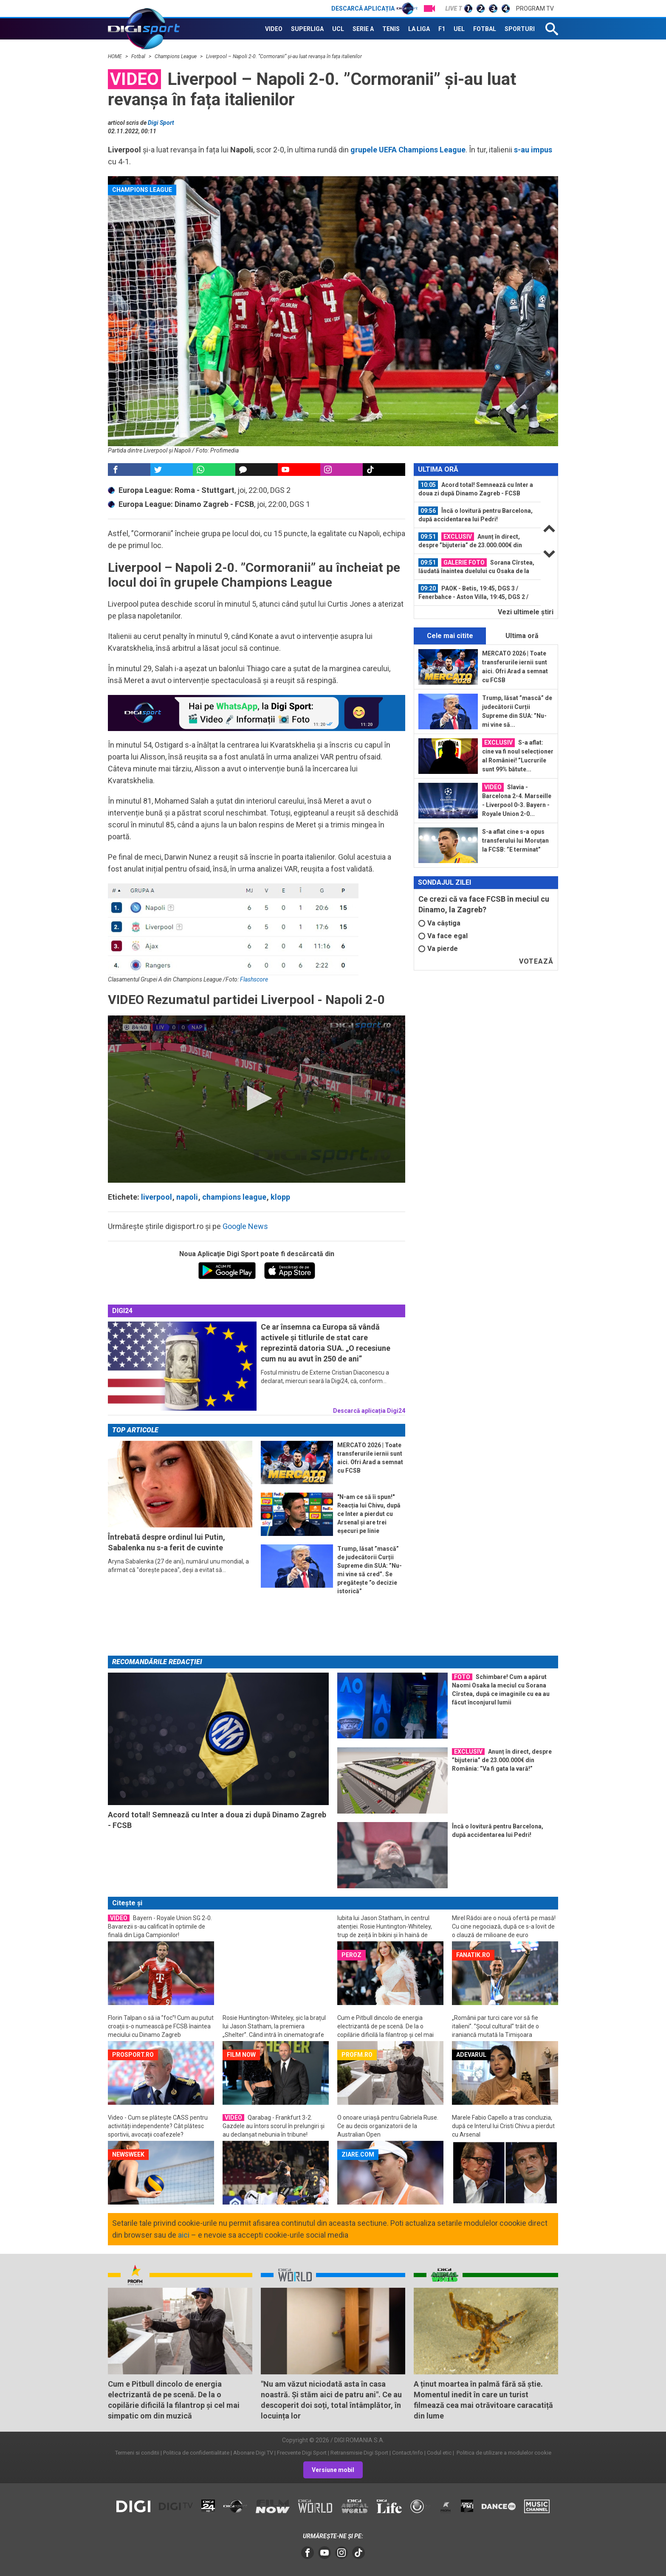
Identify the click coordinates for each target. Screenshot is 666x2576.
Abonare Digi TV (253, 2452)
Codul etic (439, 2452)
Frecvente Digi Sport (302, 2452)
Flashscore (254, 979)
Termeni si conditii (137, 2452)
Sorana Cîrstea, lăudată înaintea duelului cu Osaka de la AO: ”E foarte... (476, 566)
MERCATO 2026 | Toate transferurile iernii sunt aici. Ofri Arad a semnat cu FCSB (515, 666)
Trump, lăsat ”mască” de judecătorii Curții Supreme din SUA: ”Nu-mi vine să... (517, 711)
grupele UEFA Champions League (408, 149)
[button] (256, 1098)
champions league (234, 1196)
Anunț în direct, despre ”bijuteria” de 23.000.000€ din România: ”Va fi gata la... (470, 540)
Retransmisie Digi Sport (359, 2452)
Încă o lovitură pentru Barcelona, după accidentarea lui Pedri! (475, 514)
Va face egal (443, 936)
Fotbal (139, 56)
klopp (280, 1196)
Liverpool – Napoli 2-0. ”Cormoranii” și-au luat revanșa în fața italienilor (284, 56)
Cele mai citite (450, 636)
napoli (187, 1196)
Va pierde (438, 949)
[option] (477, 489)
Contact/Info (407, 2452)
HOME (115, 56)
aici (183, 2234)
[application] (256, 1099)
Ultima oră (522, 636)
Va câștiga (439, 923)
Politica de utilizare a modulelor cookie (503, 2452)
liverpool (156, 1196)
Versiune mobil (333, 2469)
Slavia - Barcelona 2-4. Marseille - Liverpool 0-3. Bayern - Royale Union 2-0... (516, 800)
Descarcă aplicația (374, 8)
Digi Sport (161, 122)
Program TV (535, 8)
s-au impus (532, 149)
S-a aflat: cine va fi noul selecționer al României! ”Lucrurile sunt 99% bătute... (517, 755)
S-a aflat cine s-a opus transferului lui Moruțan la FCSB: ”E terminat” (515, 840)
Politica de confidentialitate (196, 2452)
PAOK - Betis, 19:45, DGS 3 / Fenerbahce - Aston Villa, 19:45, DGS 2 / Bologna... (473, 592)
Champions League (176, 56)
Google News (245, 1226)
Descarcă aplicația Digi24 (369, 1410)
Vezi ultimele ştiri (525, 612)
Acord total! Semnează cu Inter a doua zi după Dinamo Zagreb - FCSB (475, 489)
